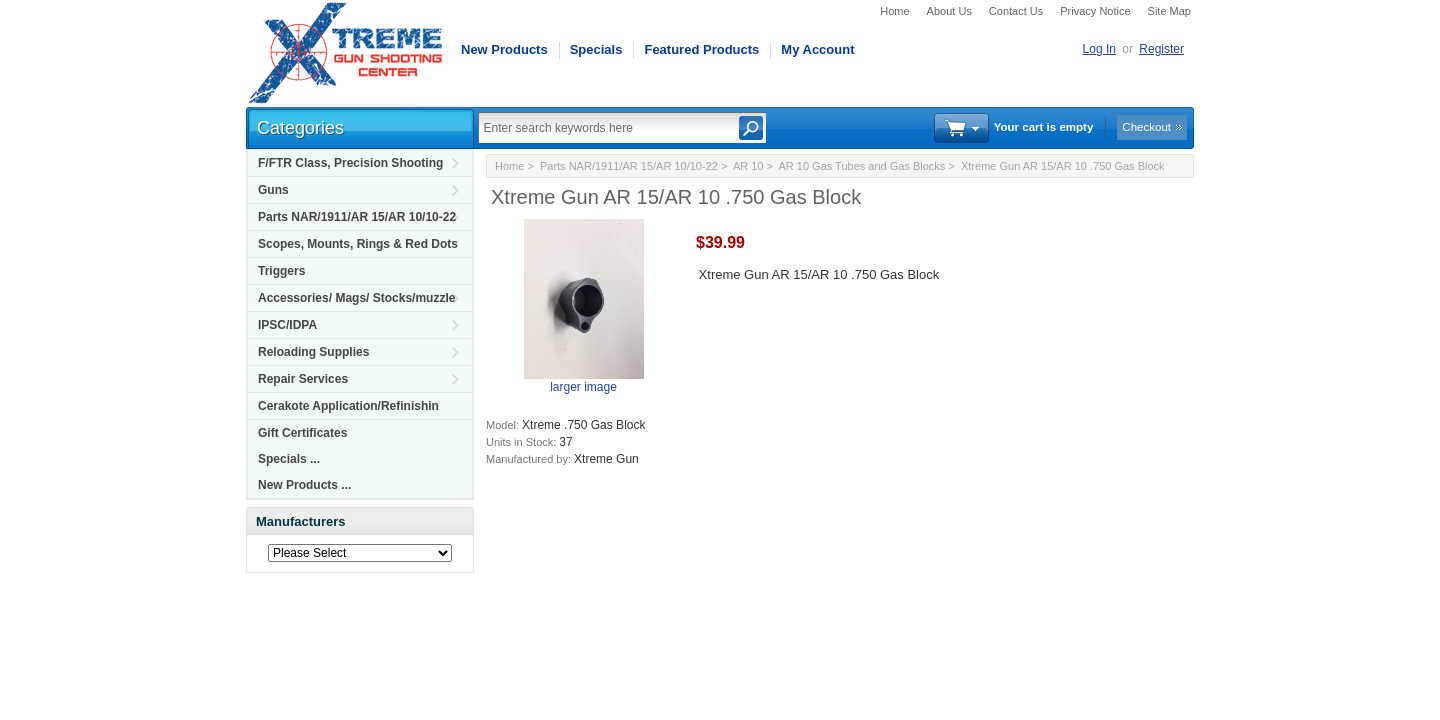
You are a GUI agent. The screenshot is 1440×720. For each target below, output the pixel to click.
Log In (1099, 49)
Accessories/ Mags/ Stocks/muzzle (356, 298)
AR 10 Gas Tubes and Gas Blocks (861, 166)
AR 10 (748, 166)
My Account (817, 49)
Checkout (1146, 127)
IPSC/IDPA (287, 325)
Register (1161, 49)
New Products (504, 49)
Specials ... (289, 459)
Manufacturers (301, 521)
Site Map (1169, 11)
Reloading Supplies (313, 352)
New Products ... (304, 485)
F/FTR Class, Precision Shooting (350, 163)
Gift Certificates (302, 433)
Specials (596, 49)
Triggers (281, 271)
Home (894, 11)
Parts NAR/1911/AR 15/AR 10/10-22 (357, 217)
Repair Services (303, 379)
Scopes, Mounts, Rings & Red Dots (358, 244)
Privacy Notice (1095, 11)
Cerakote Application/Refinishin (348, 406)
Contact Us (1016, 11)
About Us (949, 11)
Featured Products (701, 49)
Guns (273, 190)
